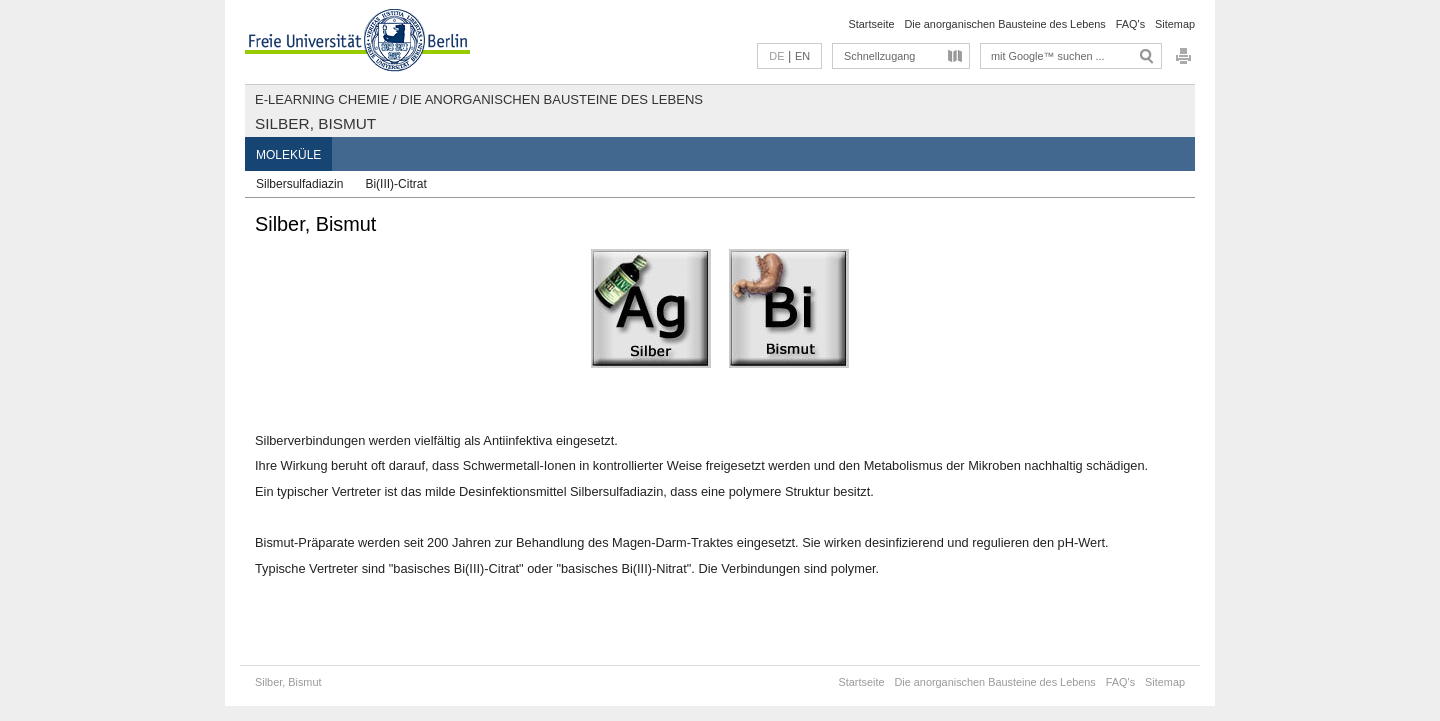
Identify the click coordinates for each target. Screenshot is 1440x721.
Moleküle (288, 155)
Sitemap (1175, 24)
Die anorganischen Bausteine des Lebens (1004, 24)
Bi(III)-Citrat (395, 184)
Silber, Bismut (315, 123)
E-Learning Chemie (322, 99)
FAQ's (1130, 24)
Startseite (872, 24)
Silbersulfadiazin (299, 184)
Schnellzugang (879, 56)
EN (802, 56)
